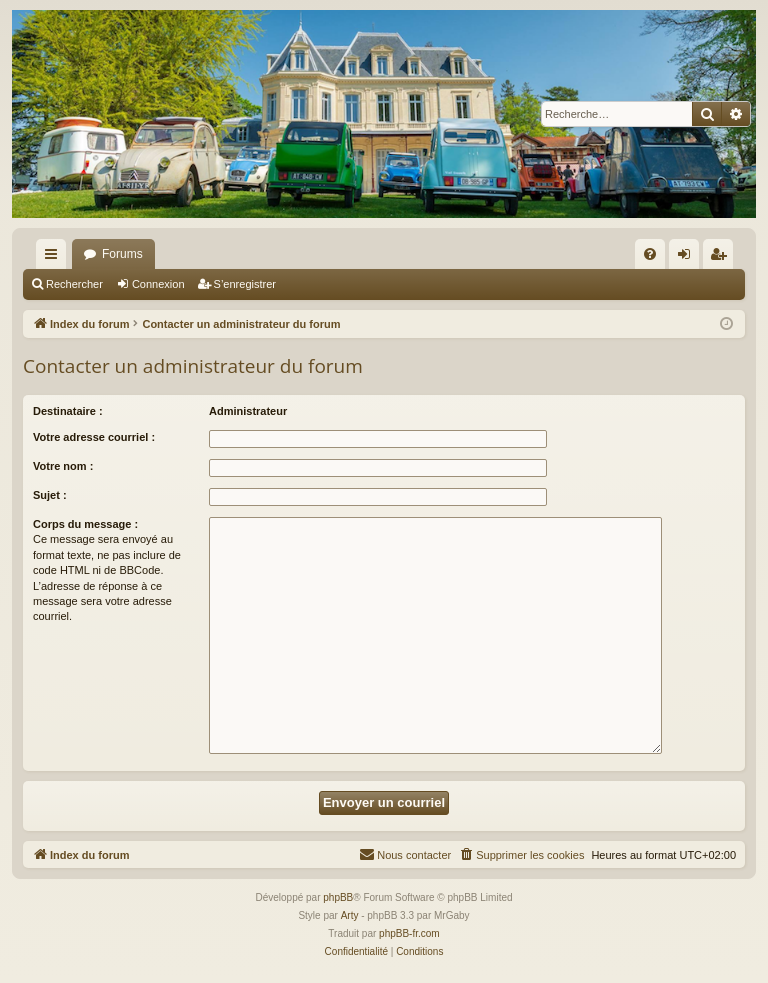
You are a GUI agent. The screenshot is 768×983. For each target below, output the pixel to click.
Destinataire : (68, 411)
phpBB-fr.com (409, 933)
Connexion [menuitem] (688, 258)
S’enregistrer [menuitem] (722, 258)
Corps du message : (85, 524)
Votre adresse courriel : (94, 437)
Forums (122, 254)
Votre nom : (63, 466)
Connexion (158, 284)
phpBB (338, 897)
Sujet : (50, 495)
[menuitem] (650, 254)
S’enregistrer (245, 284)
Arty (350, 915)
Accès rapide (55, 258)
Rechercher (74, 284)
